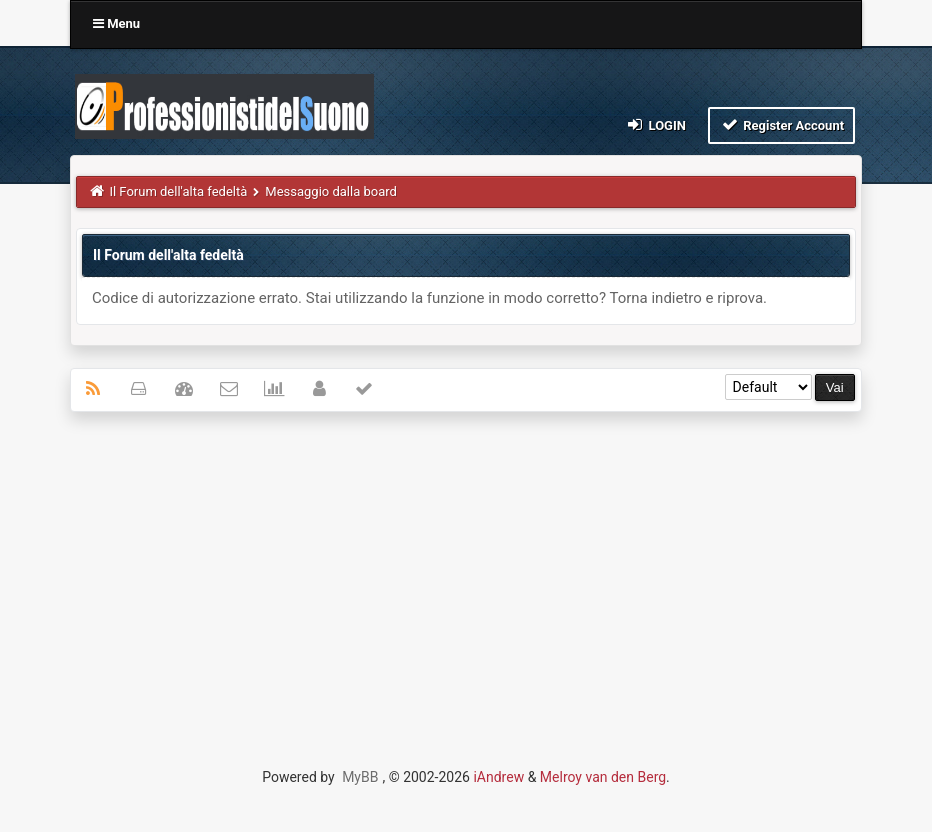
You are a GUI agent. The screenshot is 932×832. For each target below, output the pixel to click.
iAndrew (498, 777)
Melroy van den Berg (603, 777)
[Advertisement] (466, 572)
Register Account (781, 124)
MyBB (360, 777)
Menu (116, 23)
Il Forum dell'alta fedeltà (178, 191)
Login (655, 124)
